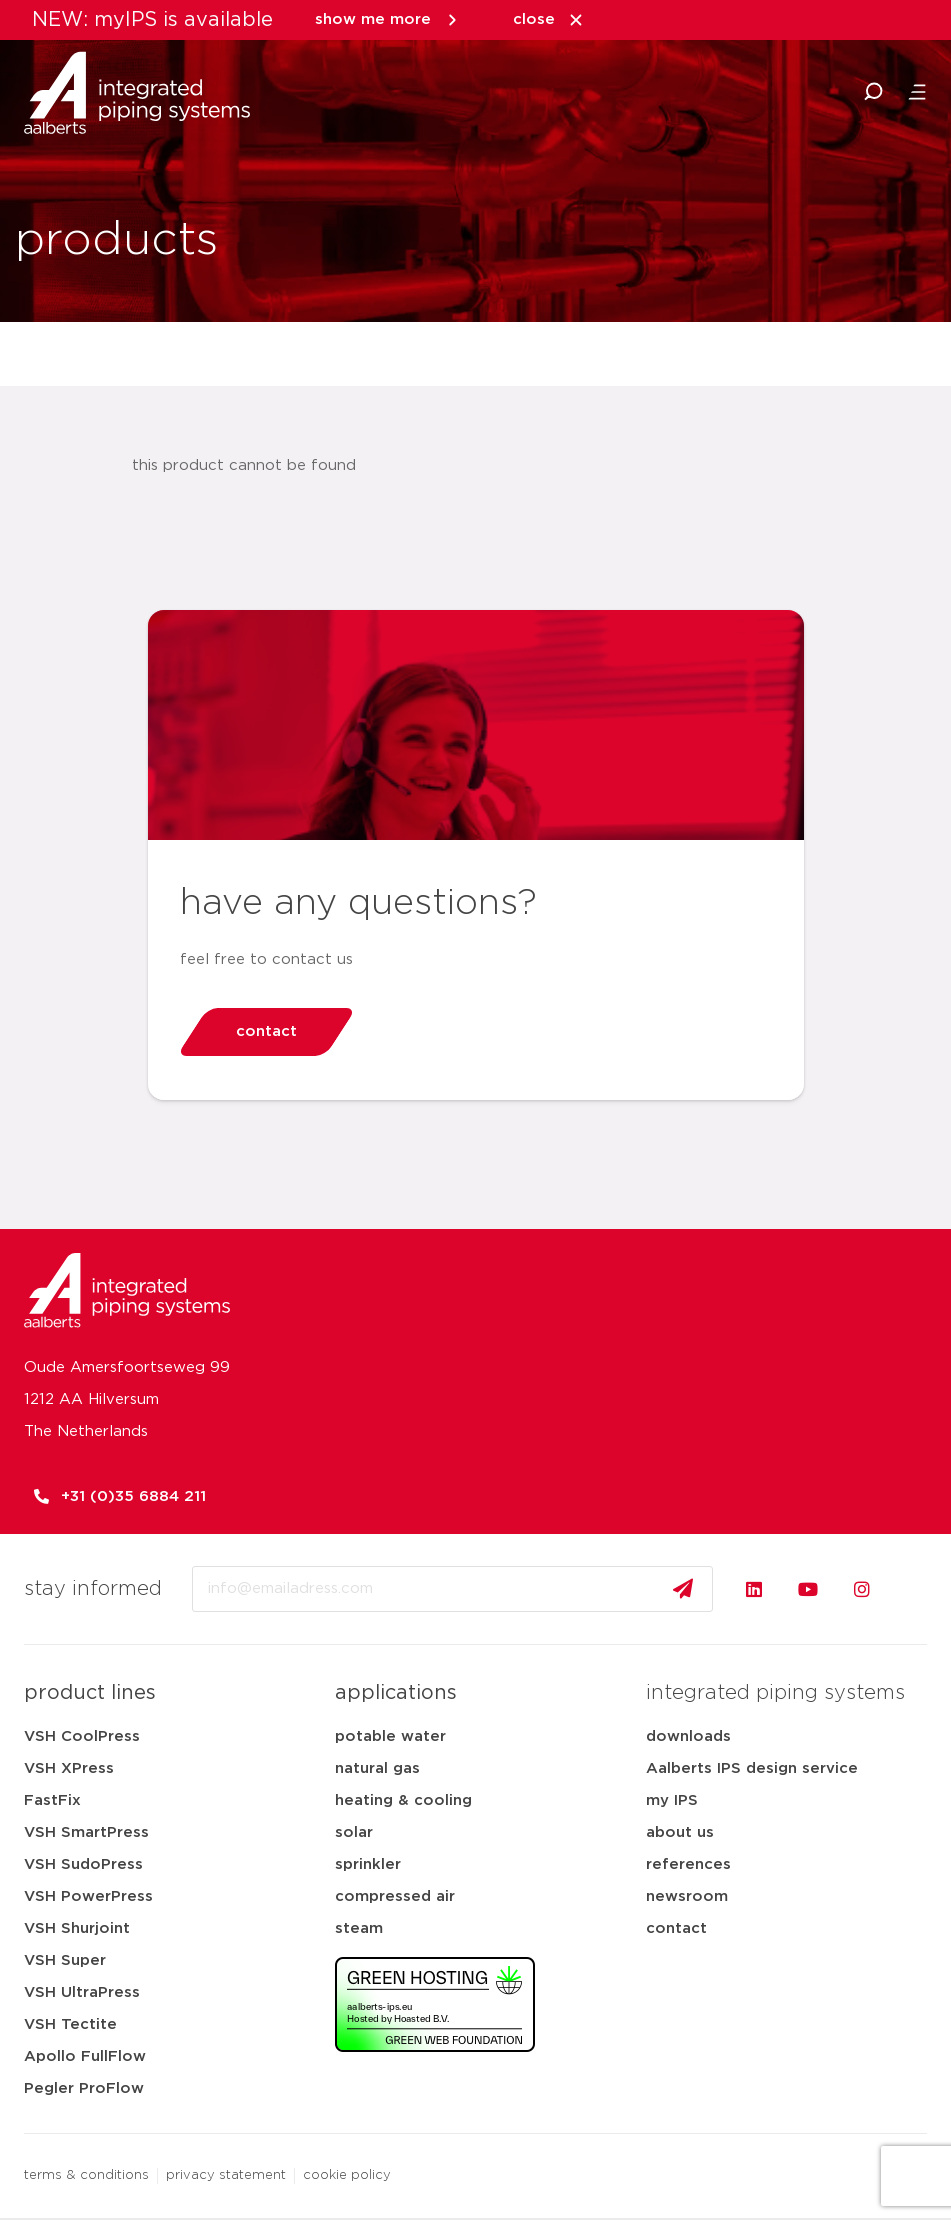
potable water (390, 1736)
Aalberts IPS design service (752, 1768)
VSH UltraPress (82, 1992)
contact (676, 1928)
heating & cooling (403, 1800)
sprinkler (368, 1864)
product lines (90, 1693)
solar (354, 1832)
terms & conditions (86, 2175)
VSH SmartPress (86, 1832)
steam (359, 1928)
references (688, 1864)
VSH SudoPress (83, 1864)
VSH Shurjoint (77, 1928)
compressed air (395, 1896)
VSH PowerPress (88, 1896)
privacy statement (226, 2175)
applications (396, 1693)
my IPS (672, 1800)
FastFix (52, 1800)
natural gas (377, 1768)
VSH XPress (69, 1768)
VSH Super (65, 1960)
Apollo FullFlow (85, 2056)
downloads (688, 1736)
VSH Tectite (70, 2024)
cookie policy (347, 2175)
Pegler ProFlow (84, 2088)
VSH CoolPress (82, 1736)
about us (680, 1832)
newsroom (687, 1896)
